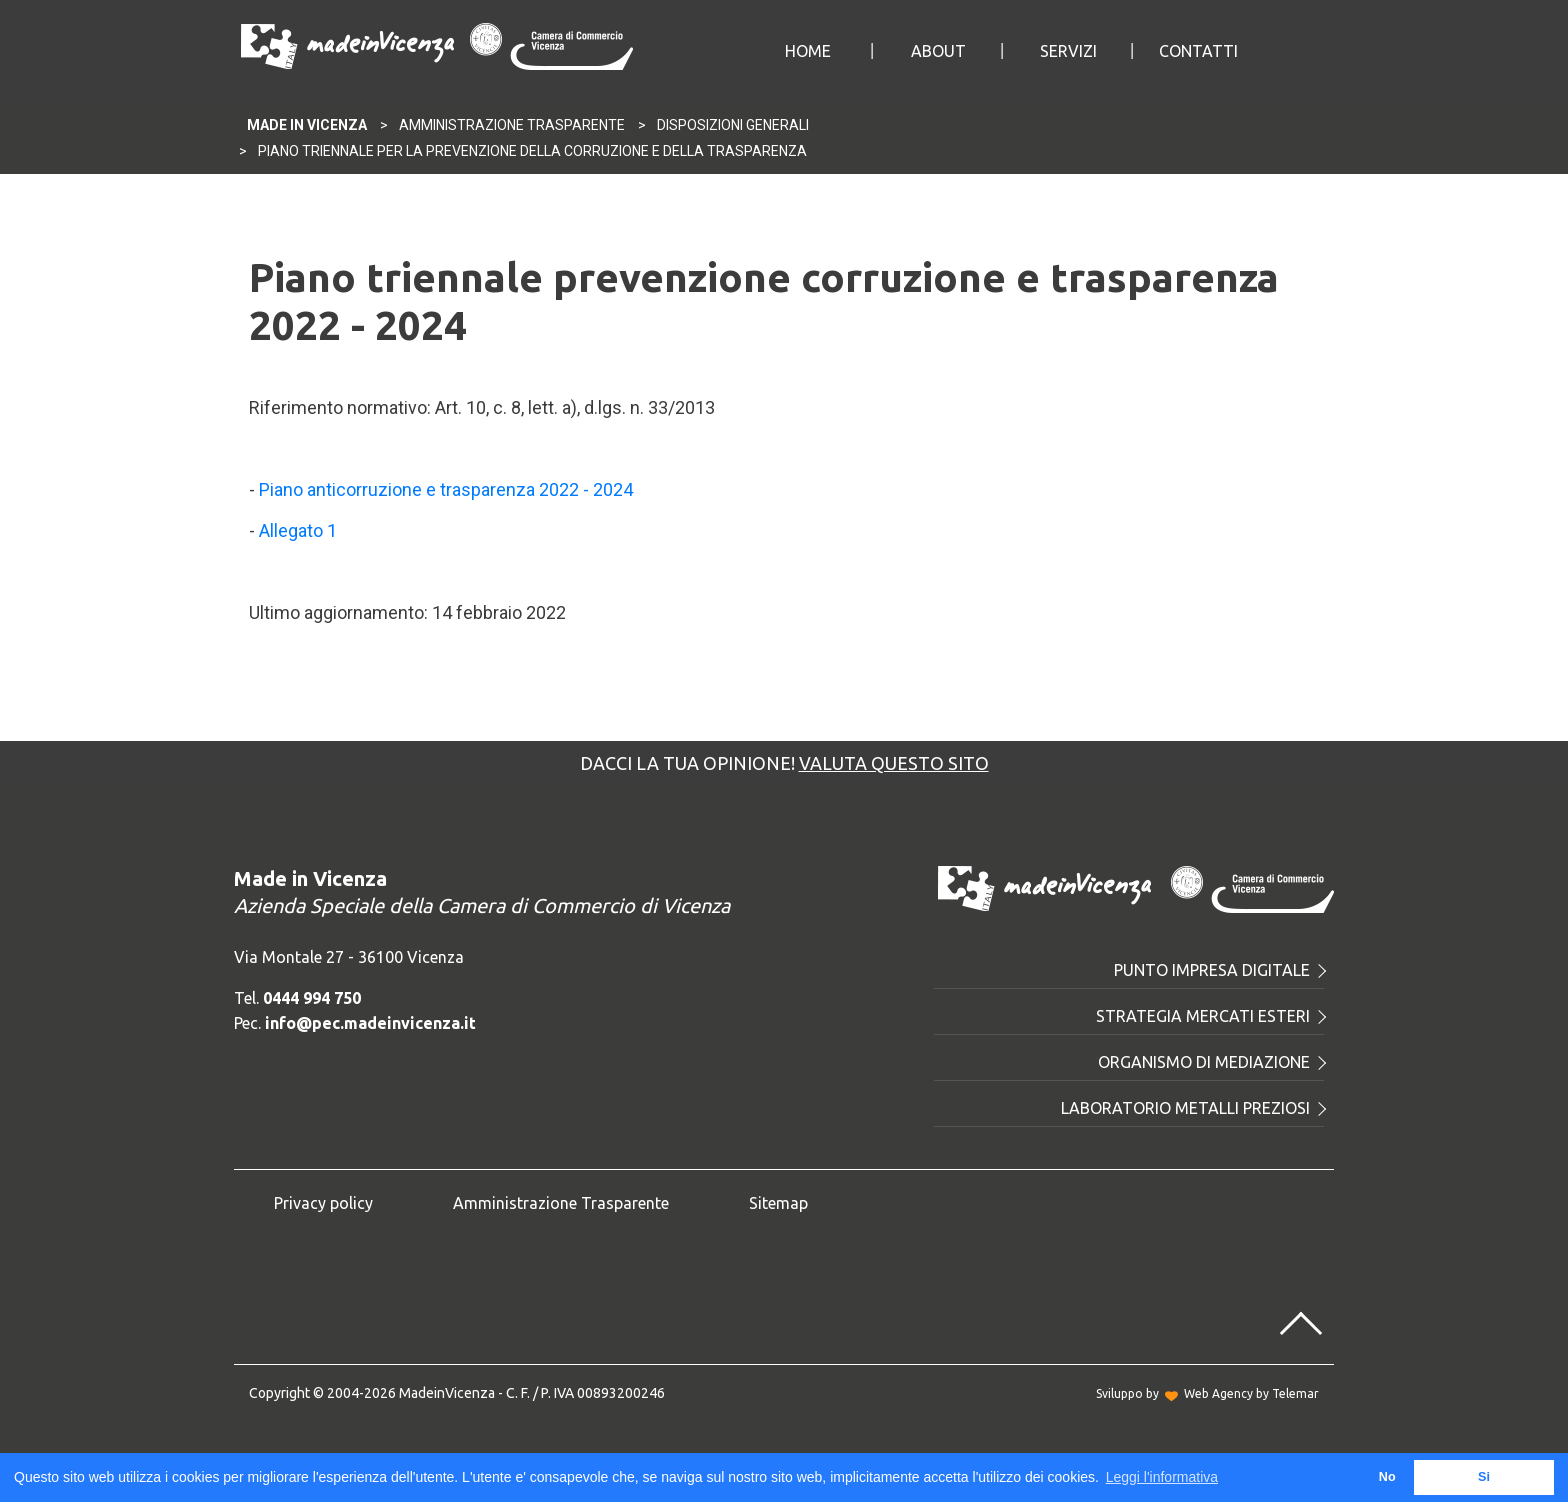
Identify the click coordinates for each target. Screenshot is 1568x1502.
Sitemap (778, 1203)
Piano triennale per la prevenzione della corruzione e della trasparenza (532, 151)
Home (808, 51)
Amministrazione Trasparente (512, 125)
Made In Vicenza (307, 125)
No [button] (1387, 1477)
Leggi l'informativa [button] (1162, 1477)
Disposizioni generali (733, 125)
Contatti (1198, 51)
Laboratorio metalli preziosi (1192, 1108)
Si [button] (1484, 1477)
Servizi (1068, 51)
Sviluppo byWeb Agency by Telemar (1207, 1393)
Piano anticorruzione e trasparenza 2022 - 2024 (446, 489)
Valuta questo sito (894, 763)
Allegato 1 (298, 530)
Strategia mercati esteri (1210, 1016)
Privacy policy (323, 1203)
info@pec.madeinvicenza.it (370, 1023)
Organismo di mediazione (1211, 1062)
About (938, 51)
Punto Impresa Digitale (1219, 970)
